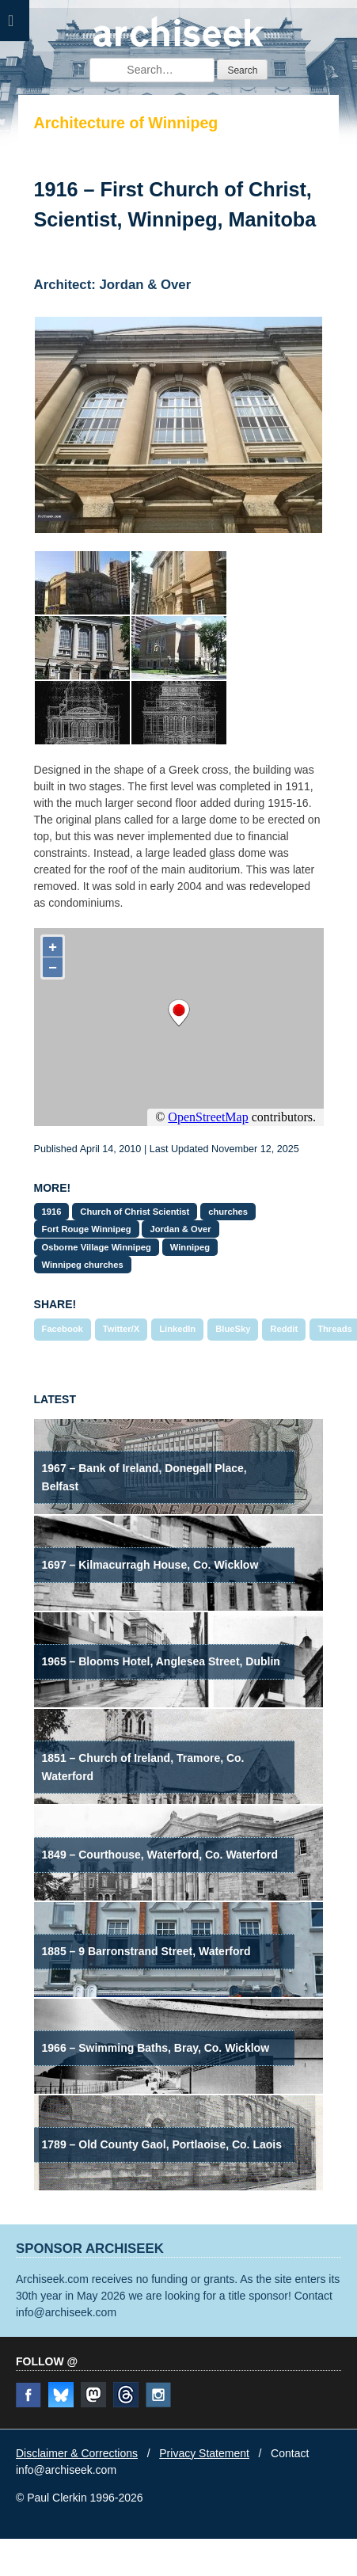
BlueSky (232, 1329)
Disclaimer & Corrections (77, 2453)
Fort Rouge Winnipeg (86, 1229)
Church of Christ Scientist (134, 1211)
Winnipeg (190, 1247)
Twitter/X (121, 1329)
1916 (52, 1211)
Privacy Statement (204, 2453)
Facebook (62, 1329)
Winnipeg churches (82, 1264)
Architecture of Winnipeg (126, 122)
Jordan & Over (180, 1229)
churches (228, 1211)
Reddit (284, 1329)
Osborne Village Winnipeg (96, 1247)
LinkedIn (177, 1329)
